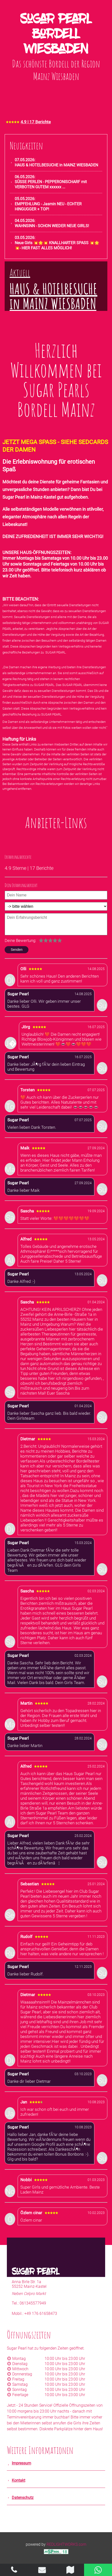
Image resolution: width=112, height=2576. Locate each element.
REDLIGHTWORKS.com (66, 2544)
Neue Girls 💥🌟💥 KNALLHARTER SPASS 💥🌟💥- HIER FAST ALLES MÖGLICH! (57, 242)
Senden (17, 950)
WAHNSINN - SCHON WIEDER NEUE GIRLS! (52, 223)
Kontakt (18, 2480)
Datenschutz (23, 2497)
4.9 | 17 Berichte (28, 121)
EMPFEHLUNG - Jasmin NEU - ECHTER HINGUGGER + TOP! (48, 203)
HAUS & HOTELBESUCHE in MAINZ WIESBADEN (56, 162)
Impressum (21, 2463)
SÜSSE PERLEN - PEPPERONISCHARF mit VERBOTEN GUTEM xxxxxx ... (51, 182)
